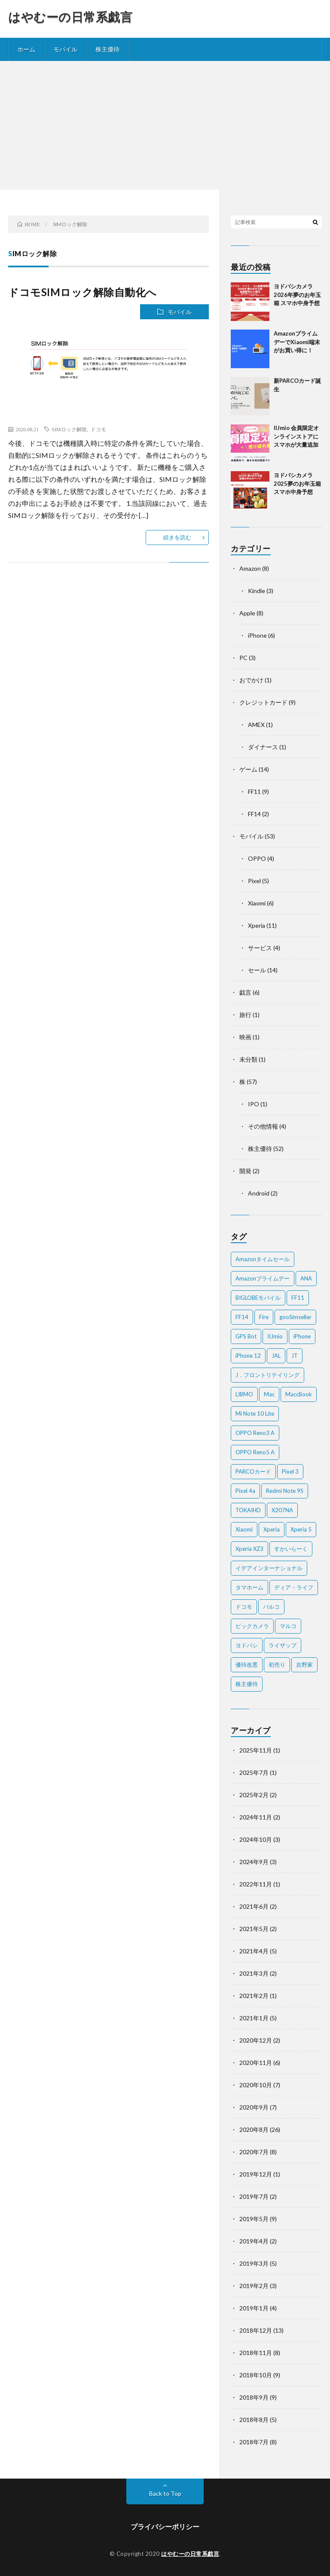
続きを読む (177, 537)
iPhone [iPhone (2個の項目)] (302, 1336)
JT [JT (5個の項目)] (294, 1355)
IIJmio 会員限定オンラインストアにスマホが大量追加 (296, 436)
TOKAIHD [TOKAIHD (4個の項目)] (248, 1510)
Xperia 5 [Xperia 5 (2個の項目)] (301, 1529)
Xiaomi (257, 903)
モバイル (65, 49)
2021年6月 (254, 1906)
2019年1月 (254, 2308)
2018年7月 (254, 2442)
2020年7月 (254, 2151)
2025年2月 (254, 1794)
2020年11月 (255, 2062)
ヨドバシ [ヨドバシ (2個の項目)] (246, 1645)
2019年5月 (254, 2218)
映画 (245, 1037)
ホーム (26, 49)
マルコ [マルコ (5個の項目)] (288, 1625)
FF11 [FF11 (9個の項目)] (297, 1297)
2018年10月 (255, 2375)
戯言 (245, 992)
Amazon (250, 568)
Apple (247, 613)
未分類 (248, 1059)
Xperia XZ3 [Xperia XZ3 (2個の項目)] (249, 1548)
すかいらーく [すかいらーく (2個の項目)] (291, 1548)
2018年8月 (254, 2419)
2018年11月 (255, 2352)
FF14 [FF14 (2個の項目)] (241, 1317)
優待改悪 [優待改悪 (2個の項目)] (246, 1664)
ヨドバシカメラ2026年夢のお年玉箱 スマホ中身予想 (297, 294)
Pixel (254, 880)
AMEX (256, 724)
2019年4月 (254, 2241)
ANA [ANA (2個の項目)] (306, 1278)
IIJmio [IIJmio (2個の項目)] (275, 1336)
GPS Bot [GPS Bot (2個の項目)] (246, 1336)
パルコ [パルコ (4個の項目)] (271, 1606)
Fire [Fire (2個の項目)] (264, 1317)
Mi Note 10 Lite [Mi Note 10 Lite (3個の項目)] (254, 1413)
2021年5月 (254, 1928)
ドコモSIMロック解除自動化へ (82, 292)
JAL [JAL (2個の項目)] (276, 1355)
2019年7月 (254, 2196)
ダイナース (263, 747)
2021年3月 (254, 1973)
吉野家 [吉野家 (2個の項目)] (304, 1664)
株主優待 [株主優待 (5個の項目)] (246, 1683)
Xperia (256, 925)
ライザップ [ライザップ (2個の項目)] (282, 1645)
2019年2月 (254, 2285)
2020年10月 (255, 2085)
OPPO (257, 858)
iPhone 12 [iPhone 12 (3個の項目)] (248, 1355)
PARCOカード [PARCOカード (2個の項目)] (253, 1471)
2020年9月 (254, 2107)
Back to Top (165, 2493)
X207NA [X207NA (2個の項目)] (282, 1510)
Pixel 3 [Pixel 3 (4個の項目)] (290, 1471)
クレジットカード (263, 702)
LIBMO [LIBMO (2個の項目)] (244, 1394)
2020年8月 (254, 2129)
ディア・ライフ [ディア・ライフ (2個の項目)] (293, 1587)
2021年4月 (254, 1951)
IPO (253, 1104)
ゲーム (248, 769)
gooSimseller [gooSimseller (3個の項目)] (295, 1317)
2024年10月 (255, 1839)
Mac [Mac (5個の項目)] (269, 1394)
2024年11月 (255, 1817)
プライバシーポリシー (165, 2526)
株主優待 (107, 49)
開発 (245, 1170)
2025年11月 (255, 1750)
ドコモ (98, 429)
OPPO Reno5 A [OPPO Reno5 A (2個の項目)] (255, 1452)
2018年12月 (255, 2330)
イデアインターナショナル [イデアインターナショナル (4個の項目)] (268, 1568)
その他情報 (263, 1126)
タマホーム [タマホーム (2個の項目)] (249, 1587)
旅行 (245, 1014)
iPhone (257, 635)
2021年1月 (254, 2018)
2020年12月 (255, 2040)
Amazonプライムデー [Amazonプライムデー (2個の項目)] (262, 1278)
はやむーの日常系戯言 (70, 17)
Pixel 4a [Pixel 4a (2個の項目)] (245, 1490)
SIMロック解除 (69, 429)
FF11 (254, 791)
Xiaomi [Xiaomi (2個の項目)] (244, 1529)
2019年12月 (255, 2174)
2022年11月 (255, 1884)
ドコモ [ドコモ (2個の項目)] (243, 1606)
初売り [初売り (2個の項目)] (277, 1664)
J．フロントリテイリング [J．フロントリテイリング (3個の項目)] (267, 1374)
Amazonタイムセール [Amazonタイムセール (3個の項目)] (262, 1259)
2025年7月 (254, 1772)
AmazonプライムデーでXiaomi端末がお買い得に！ (297, 342)
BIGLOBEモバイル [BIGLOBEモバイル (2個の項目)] (258, 1297)
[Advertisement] (165, 125)
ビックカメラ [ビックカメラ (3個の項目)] (252, 1625)
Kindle (256, 590)
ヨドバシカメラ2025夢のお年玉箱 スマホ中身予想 (297, 483)
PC (243, 657)
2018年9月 (254, 2397)
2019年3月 (254, 2263)
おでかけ (251, 680)
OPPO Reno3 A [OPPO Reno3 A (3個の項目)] (255, 1432)
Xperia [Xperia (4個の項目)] (271, 1529)
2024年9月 (254, 1861)
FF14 (254, 813)
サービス (260, 947)
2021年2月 (254, 1995)
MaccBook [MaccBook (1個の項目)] (298, 1394)
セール (257, 970)
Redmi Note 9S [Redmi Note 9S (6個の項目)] (284, 1490)
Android (258, 1193)
